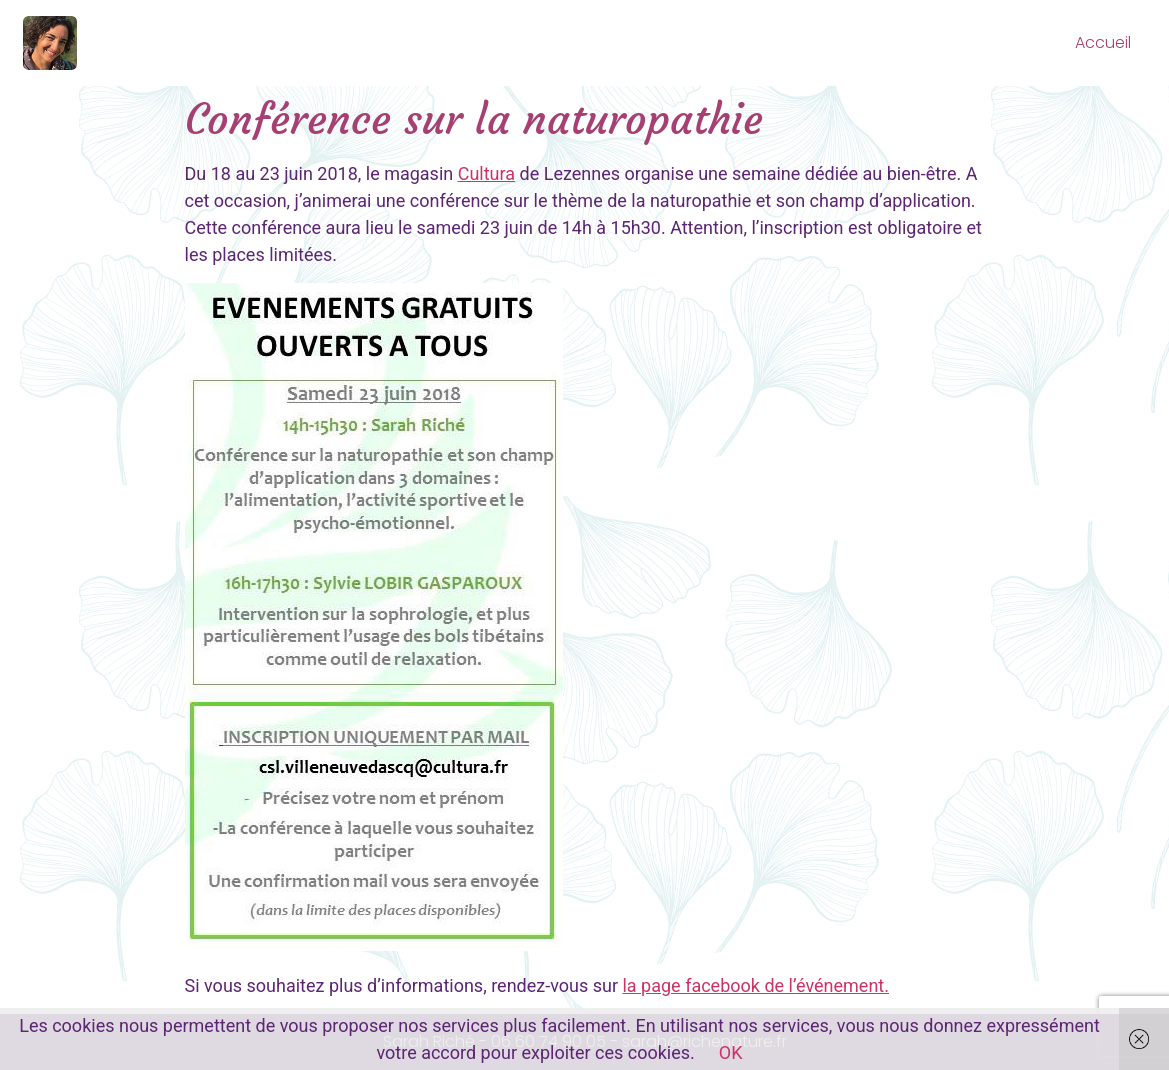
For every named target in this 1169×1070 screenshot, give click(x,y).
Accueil (1103, 42)
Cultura (486, 173)
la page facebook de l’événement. (755, 985)
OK (731, 1052)
